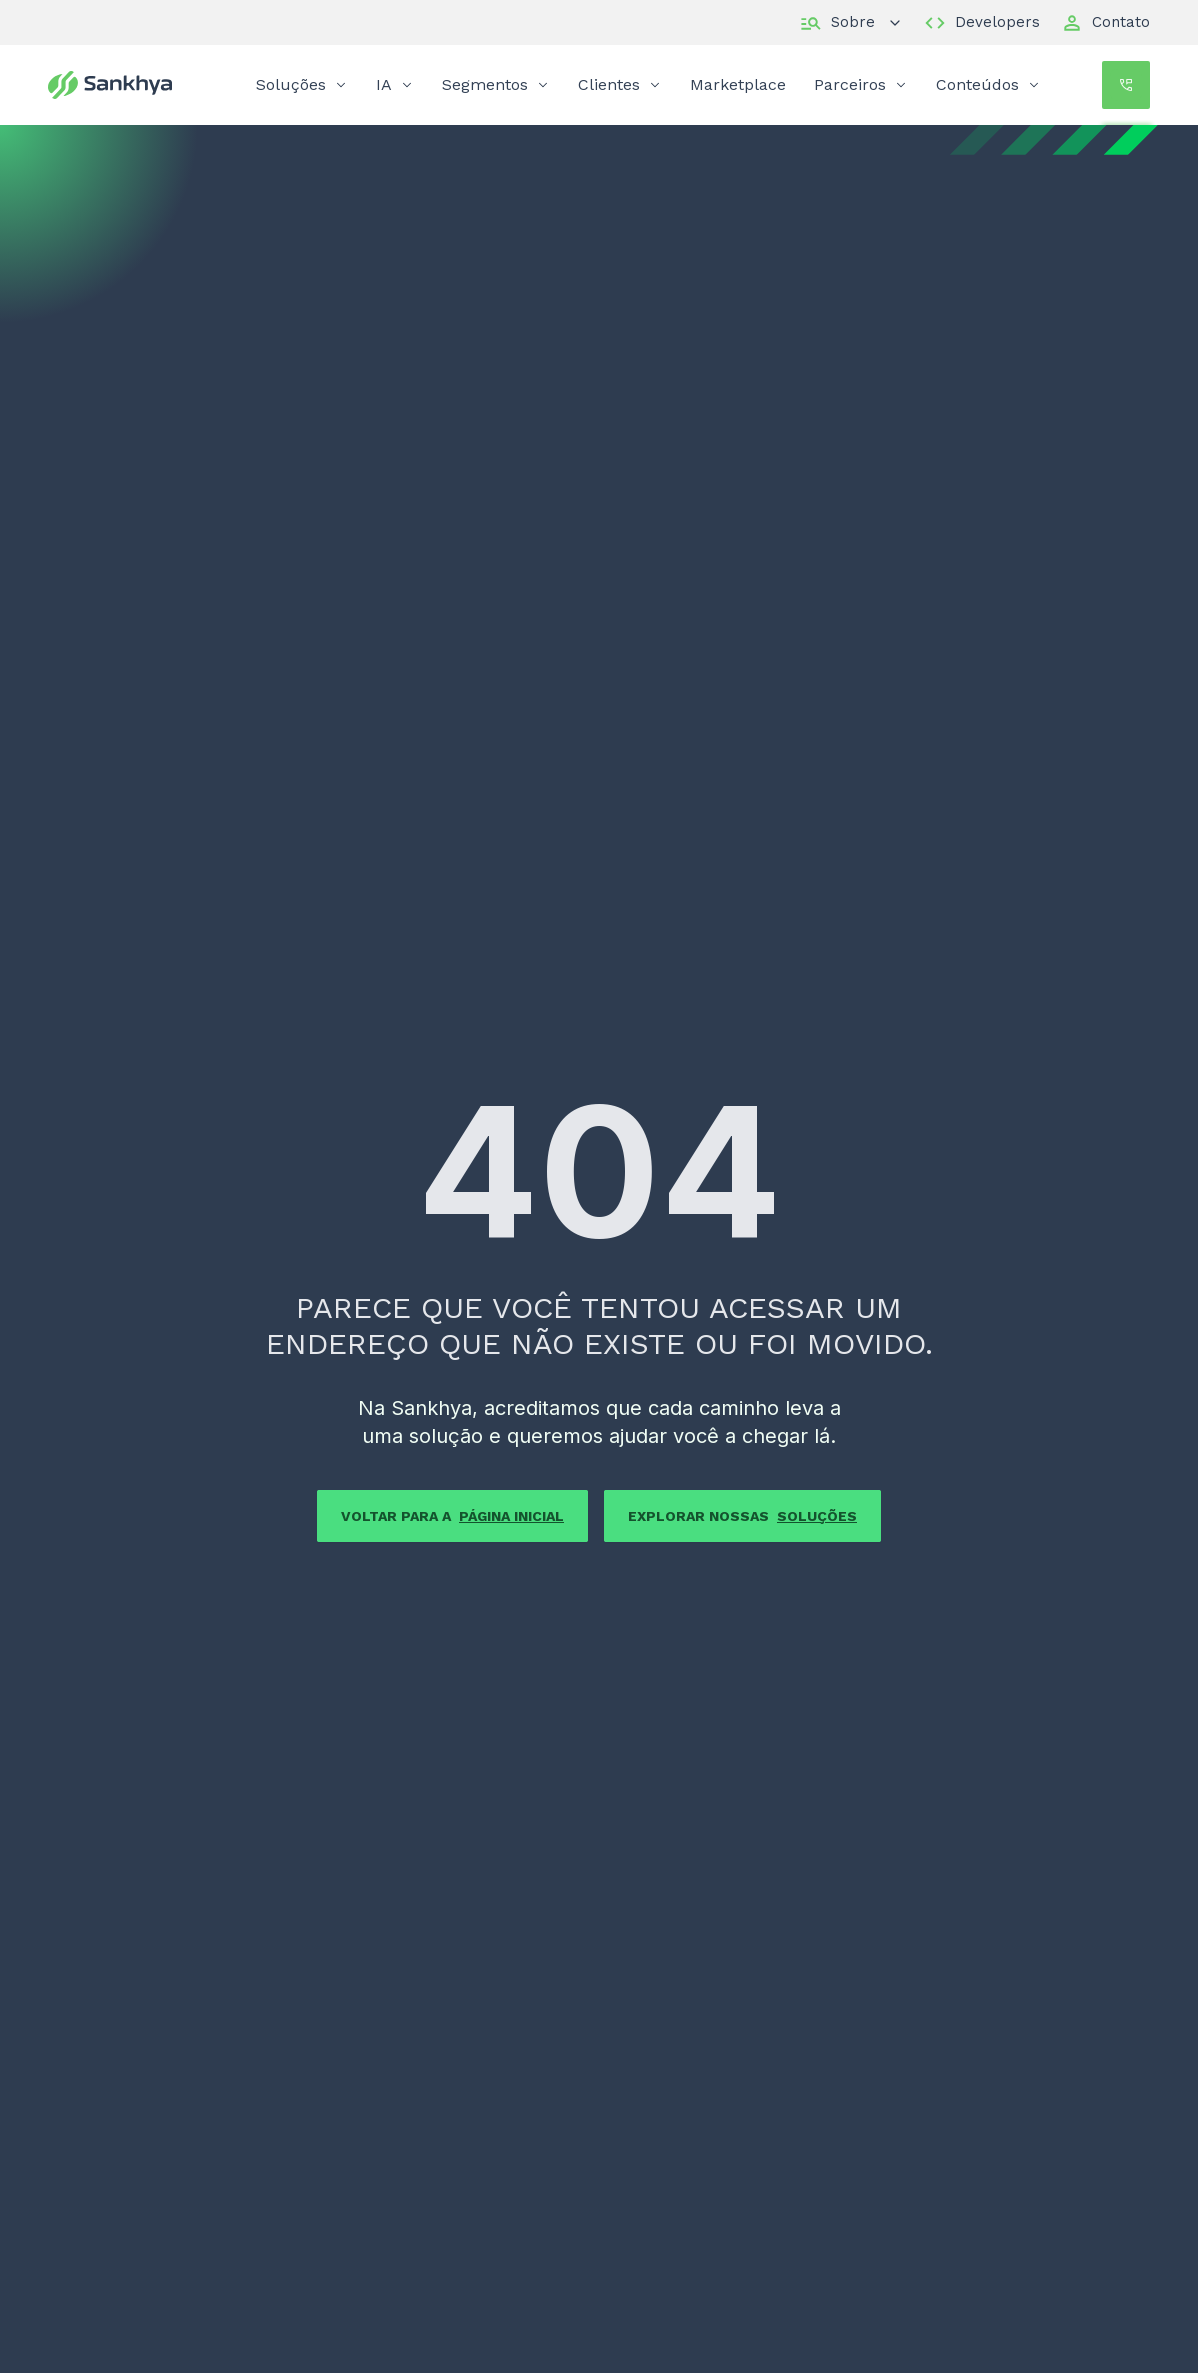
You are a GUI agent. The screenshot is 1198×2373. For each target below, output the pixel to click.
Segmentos (496, 84)
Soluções (302, 84)
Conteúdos (988, 84)
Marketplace (738, 84)
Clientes (620, 84)
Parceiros (861, 84)
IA (395, 84)
